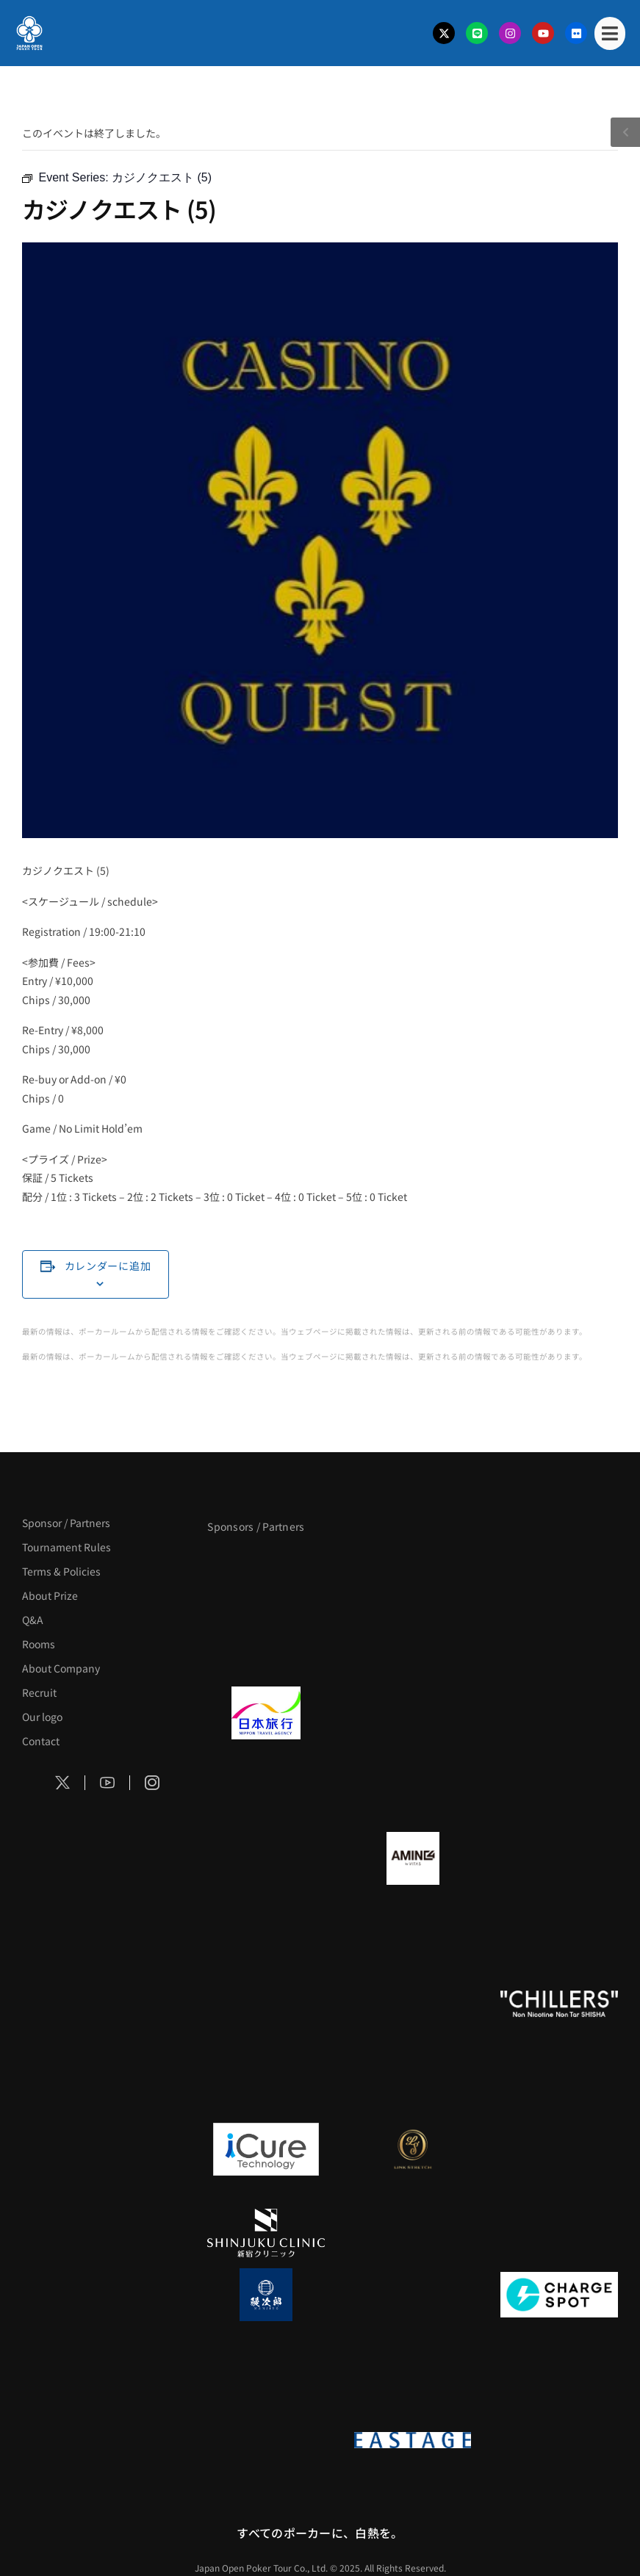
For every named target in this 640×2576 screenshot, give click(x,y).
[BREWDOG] (266, 1796)
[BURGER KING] (266, 1858)
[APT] (266, 1567)
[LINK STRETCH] (413, 2149)
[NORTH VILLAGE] (413, 2294)
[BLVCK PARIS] (413, 1567)
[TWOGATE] (559, 1712)
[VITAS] (413, 1858)
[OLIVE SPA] (559, 2149)
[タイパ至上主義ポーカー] (266, 1651)
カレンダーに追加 (108, 1265)
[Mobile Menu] (610, 33)
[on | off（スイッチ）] (266, 2440)
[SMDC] (266, 2378)
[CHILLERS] (559, 2003)
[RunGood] (413, 2003)
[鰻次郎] (266, 2294)
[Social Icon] (63, 1783)
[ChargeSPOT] (559, 2294)
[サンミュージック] (559, 1567)
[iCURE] (266, 2149)
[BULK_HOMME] (266, 2087)
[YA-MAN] (266, 1942)
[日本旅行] (266, 1712)
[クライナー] (559, 1858)
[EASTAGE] (413, 2440)
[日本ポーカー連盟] (559, 2440)
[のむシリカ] (266, 2003)
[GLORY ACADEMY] (413, 1712)
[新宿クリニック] (266, 2233)
